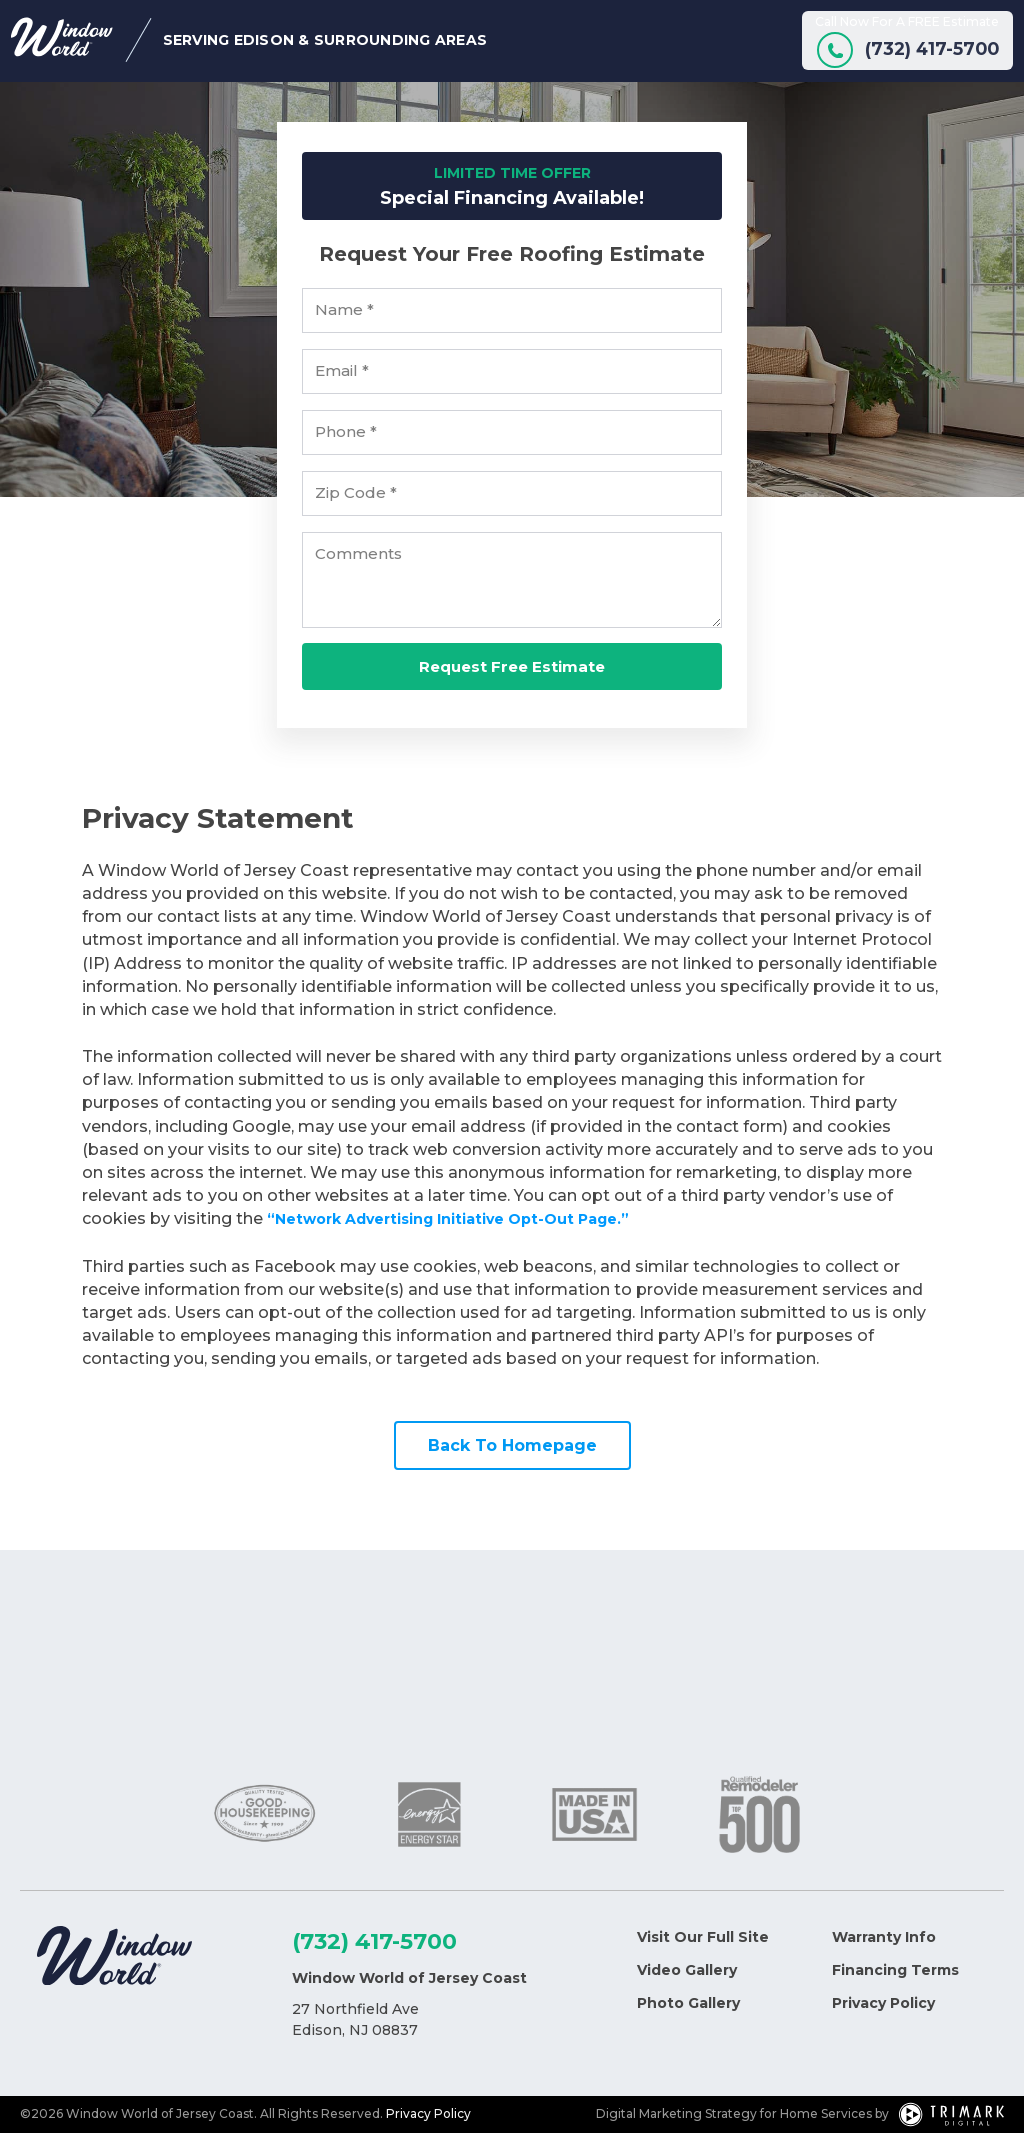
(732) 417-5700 (374, 1955)
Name (344, 325)
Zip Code (356, 508)
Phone (346, 447)
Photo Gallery (688, 2017)
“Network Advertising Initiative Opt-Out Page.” (469, 1233)
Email (342, 386)
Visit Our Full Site (703, 1951)
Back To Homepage (512, 1459)
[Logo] (114, 1973)
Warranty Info (884, 1951)
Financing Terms (895, 1984)
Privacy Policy (883, 2017)
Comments (358, 568)
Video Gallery (687, 1984)
